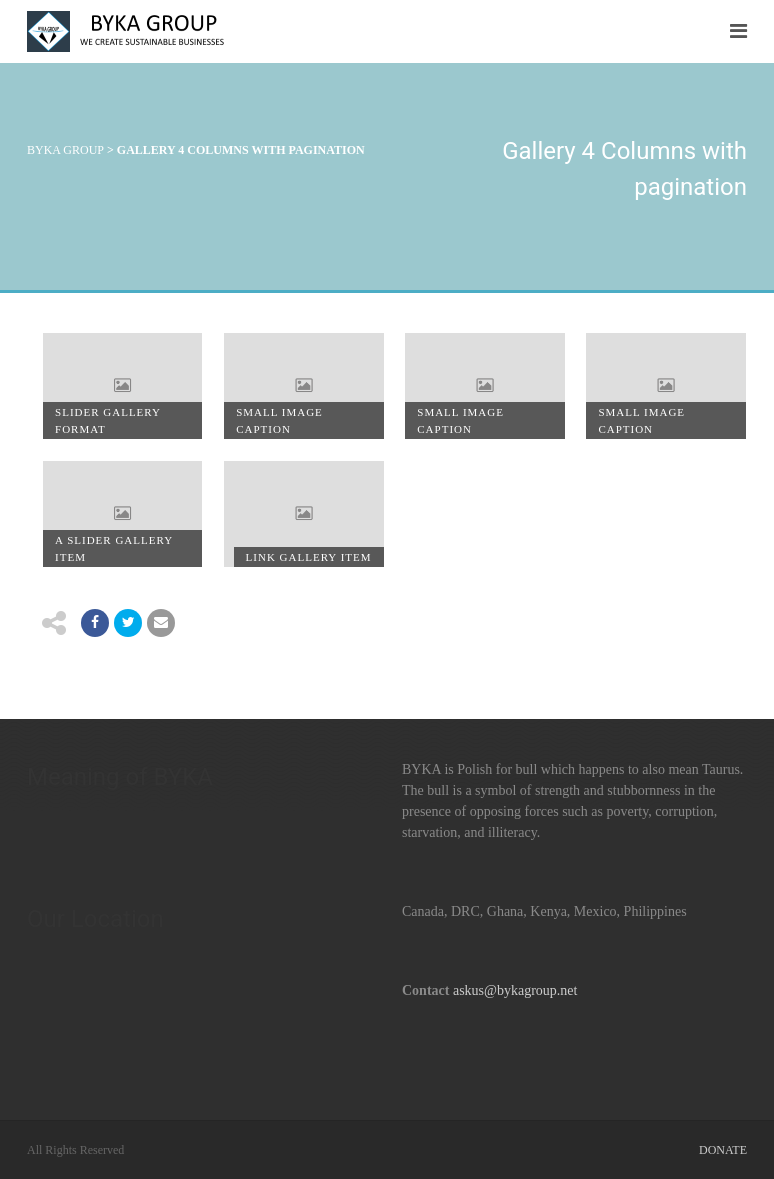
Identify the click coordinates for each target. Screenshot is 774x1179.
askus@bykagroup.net (515, 990)
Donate (723, 1150)
